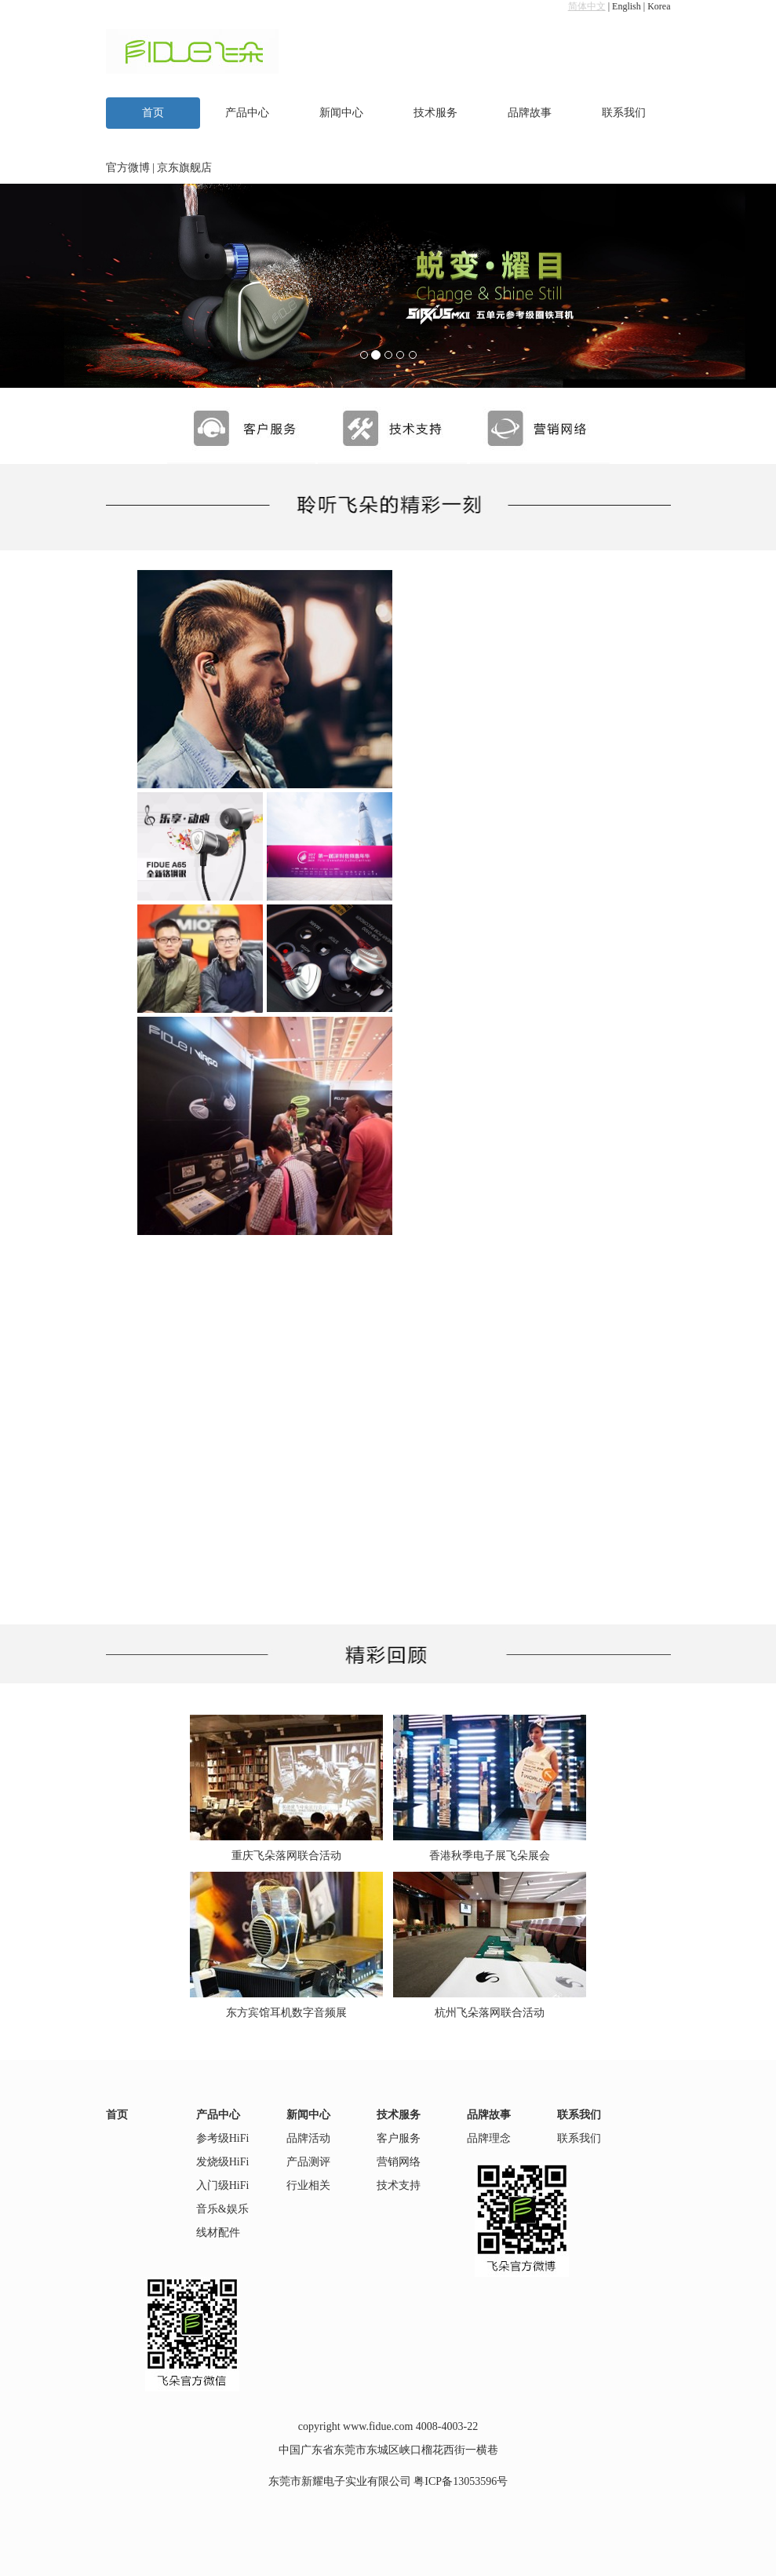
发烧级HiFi (223, 2162)
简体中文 (587, 6)
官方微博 (128, 168)
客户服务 (399, 2138)
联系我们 (624, 113)
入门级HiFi (223, 2185)
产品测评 (308, 2162)
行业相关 (308, 2185)
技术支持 (399, 2185)
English (626, 6)
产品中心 (247, 113)
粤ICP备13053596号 (461, 2481)
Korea (658, 6)
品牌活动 (308, 2138)
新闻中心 (341, 113)
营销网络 (399, 2162)
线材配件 (218, 2232)
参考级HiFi (223, 2138)
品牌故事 (530, 113)
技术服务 (435, 113)
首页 (153, 113)
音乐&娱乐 (222, 2209)
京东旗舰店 (184, 168)
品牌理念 (489, 2138)
